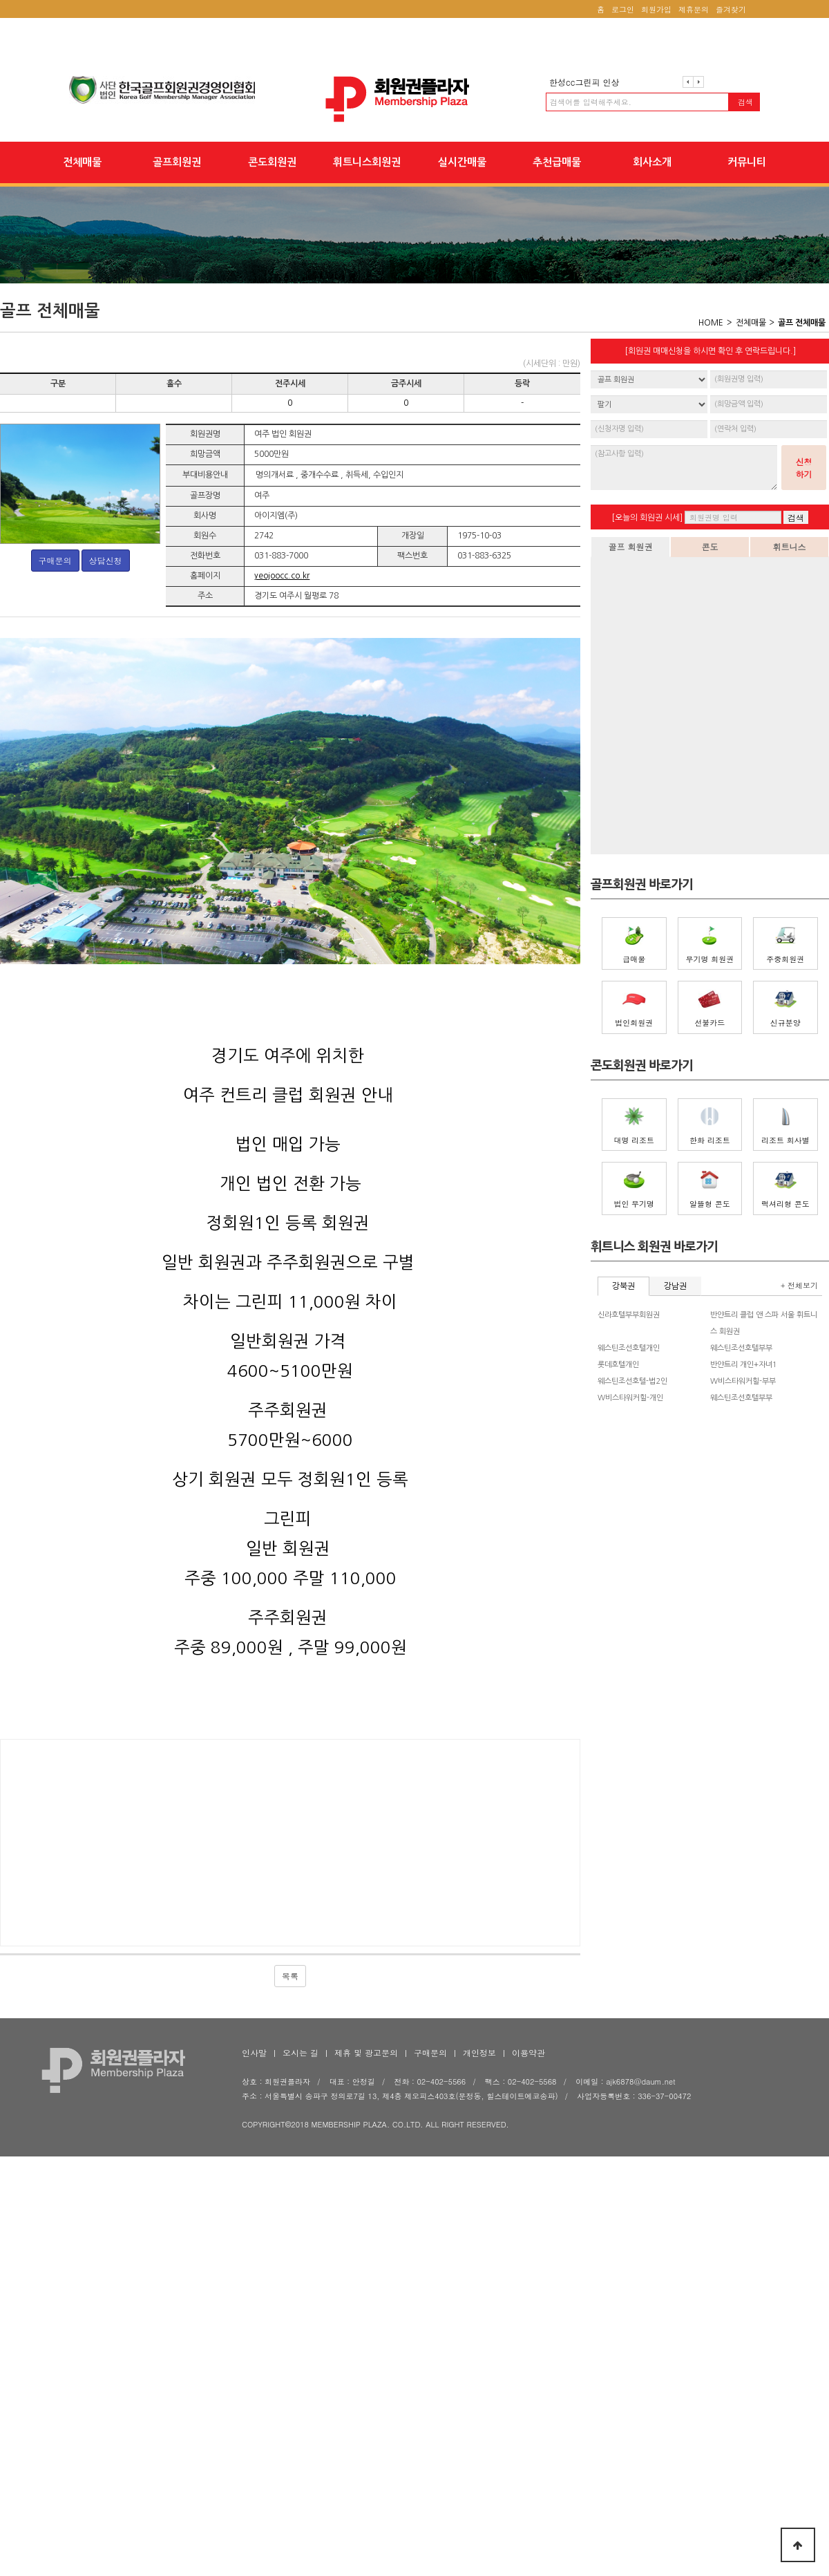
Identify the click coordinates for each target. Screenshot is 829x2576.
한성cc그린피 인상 (584, 82)
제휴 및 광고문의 (366, 2052)
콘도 (710, 546)
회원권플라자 (414, 99)
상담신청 (105, 560)
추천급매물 (557, 162)
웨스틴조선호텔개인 (629, 1348)
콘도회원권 (272, 162)
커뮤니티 (746, 162)
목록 (290, 1976)
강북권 (623, 1286)
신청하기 (804, 467)
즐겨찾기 (731, 9)
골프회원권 (177, 162)
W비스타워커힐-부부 (743, 1381)
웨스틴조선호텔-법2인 (632, 1381)
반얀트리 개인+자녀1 (743, 1365)
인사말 (254, 2052)
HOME (710, 323)
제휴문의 (693, 9)
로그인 (622, 9)
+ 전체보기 (799, 1285)
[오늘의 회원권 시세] (647, 518)
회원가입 (656, 9)
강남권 (675, 1286)
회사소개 (652, 162)
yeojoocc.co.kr (281, 576)
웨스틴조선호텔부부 (741, 1348)
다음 (698, 82)
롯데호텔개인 (618, 1365)
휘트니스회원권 (367, 162)
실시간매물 (462, 162)
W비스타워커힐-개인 (630, 1398)
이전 (688, 82)
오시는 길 (300, 2052)
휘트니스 (789, 546)
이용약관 (528, 2052)
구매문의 (55, 560)
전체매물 (82, 162)
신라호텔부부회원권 (629, 1315)
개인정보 (479, 2052)
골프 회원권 (630, 546)
